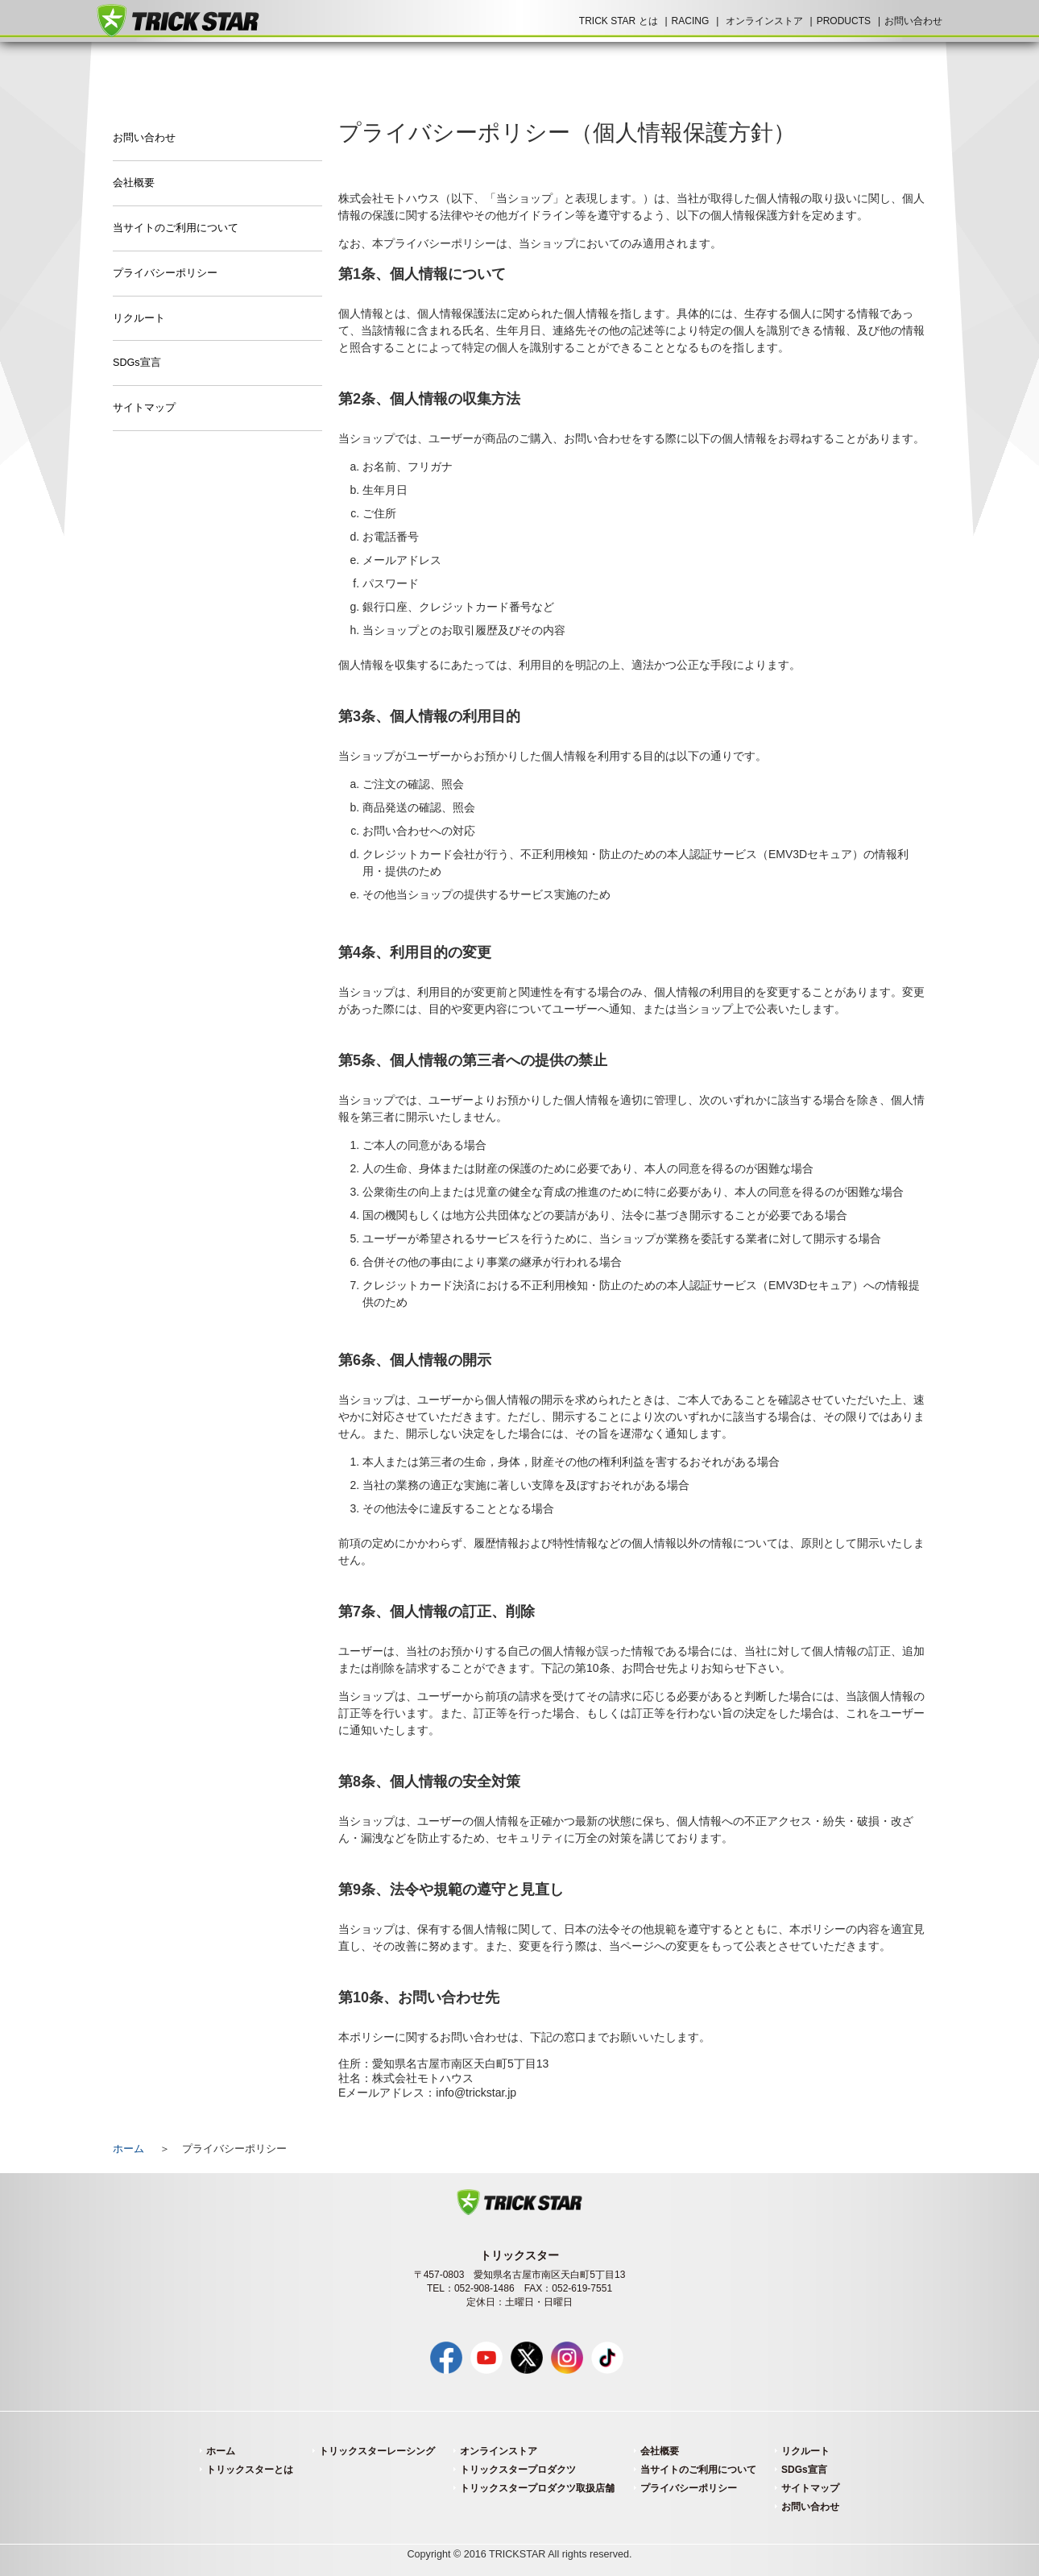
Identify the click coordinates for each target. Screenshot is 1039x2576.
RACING (691, 21)
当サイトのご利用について (175, 228)
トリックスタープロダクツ (518, 2469)
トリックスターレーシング (377, 2451)
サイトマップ (144, 407)
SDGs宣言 (137, 362)
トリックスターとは (249, 2469)
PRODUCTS (844, 21)
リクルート (139, 318)
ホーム (128, 2149)
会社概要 (134, 183)
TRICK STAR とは (618, 21)
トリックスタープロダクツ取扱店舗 (537, 2488)
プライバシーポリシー (165, 273)
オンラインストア (764, 21)
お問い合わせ (913, 21)
